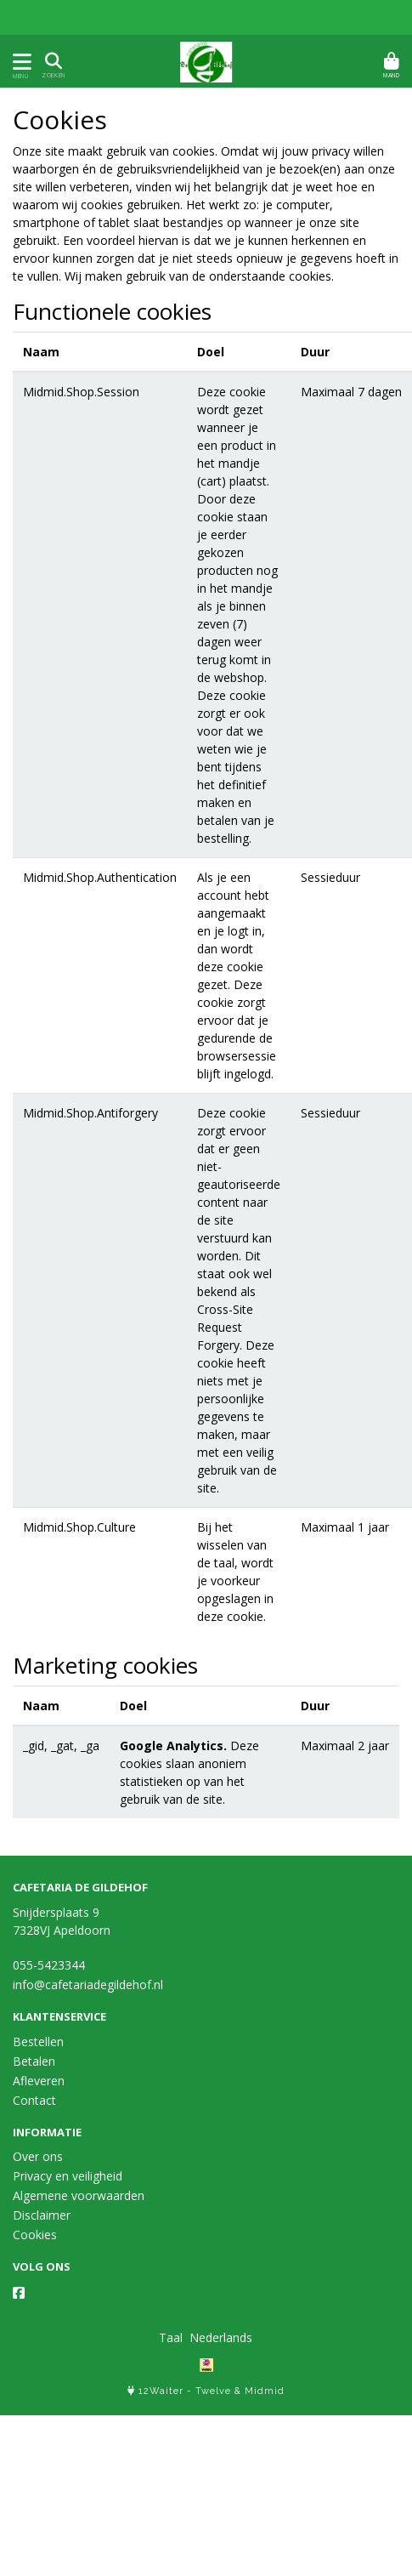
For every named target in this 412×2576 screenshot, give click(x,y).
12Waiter (160, 2391)
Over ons (38, 2156)
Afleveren (39, 2081)
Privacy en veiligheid (67, 2176)
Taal (171, 2337)
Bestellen (38, 2041)
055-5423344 (49, 1965)
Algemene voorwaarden (78, 2195)
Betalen (34, 2061)
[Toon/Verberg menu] (19, 61)
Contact (34, 2100)
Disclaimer (42, 2215)
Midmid (265, 2391)
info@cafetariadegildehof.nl (88, 1984)
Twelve (213, 2391)
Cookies (35, 2234)
